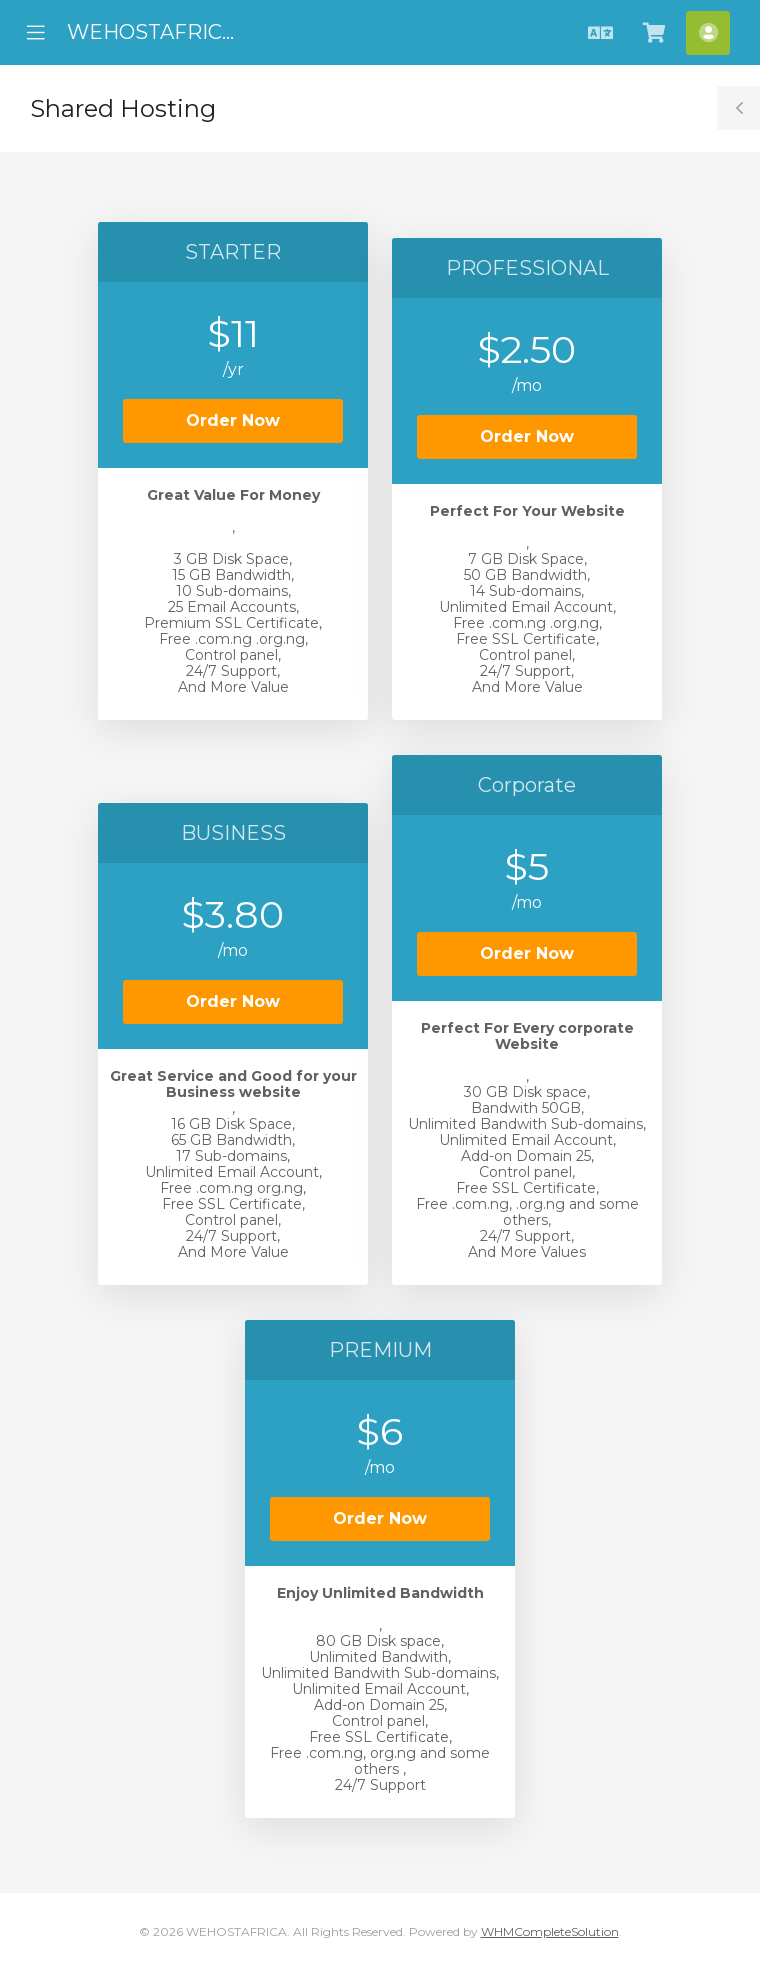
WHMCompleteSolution (550, 1931)
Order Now (233, 420)
